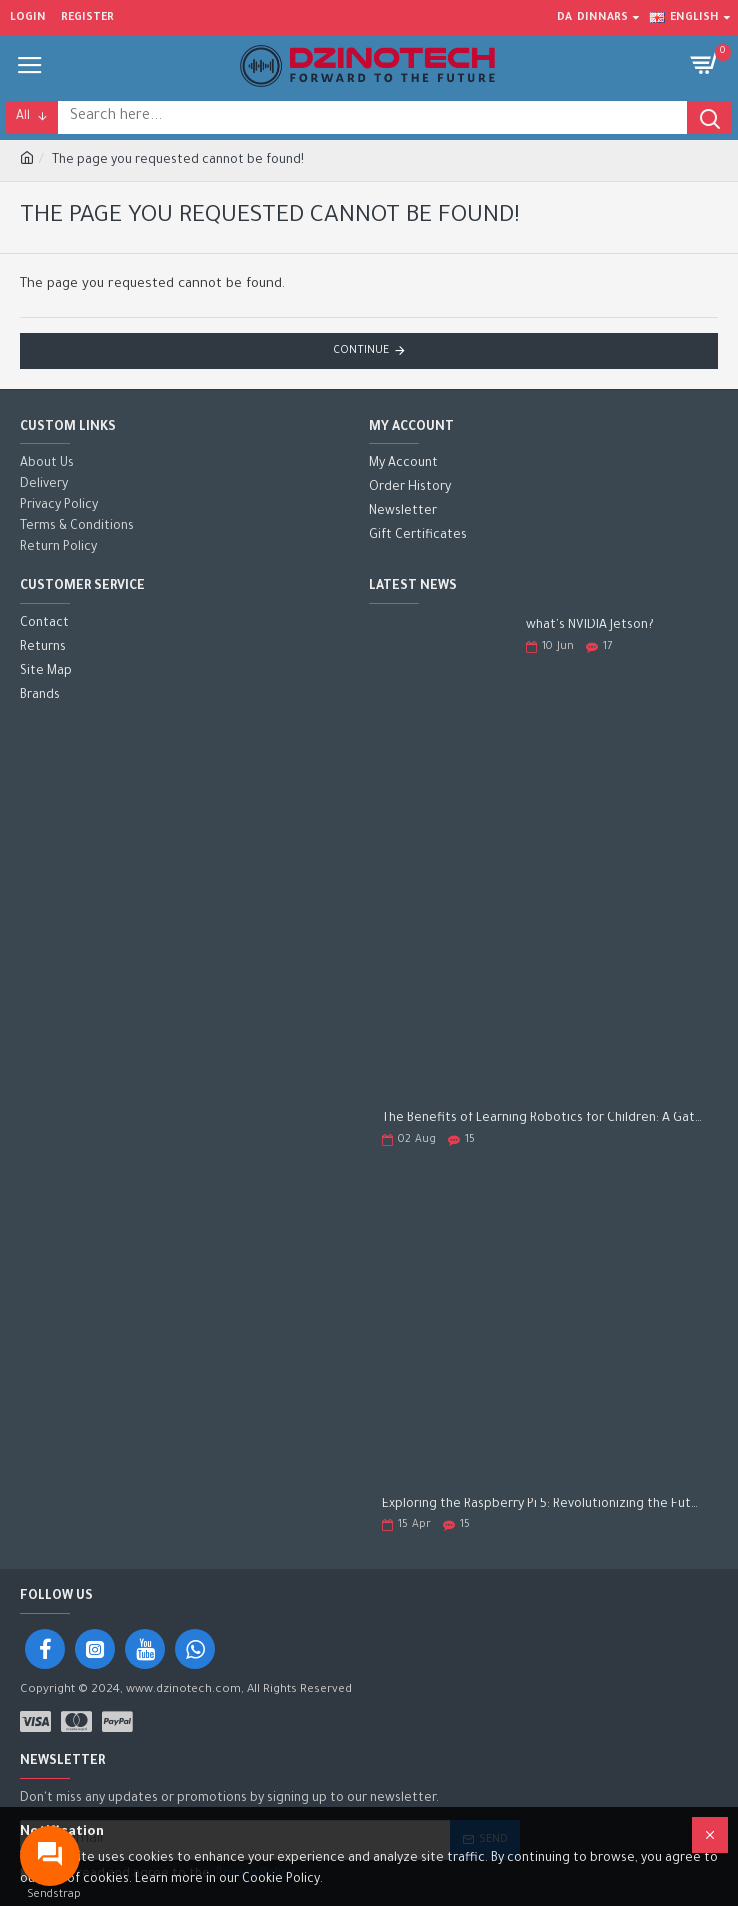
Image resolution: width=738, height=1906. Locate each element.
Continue (361, 351)
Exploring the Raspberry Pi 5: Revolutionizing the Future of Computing (543, 1505)
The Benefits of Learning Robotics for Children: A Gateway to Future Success (543, 1119)
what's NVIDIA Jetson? (590, 626)
